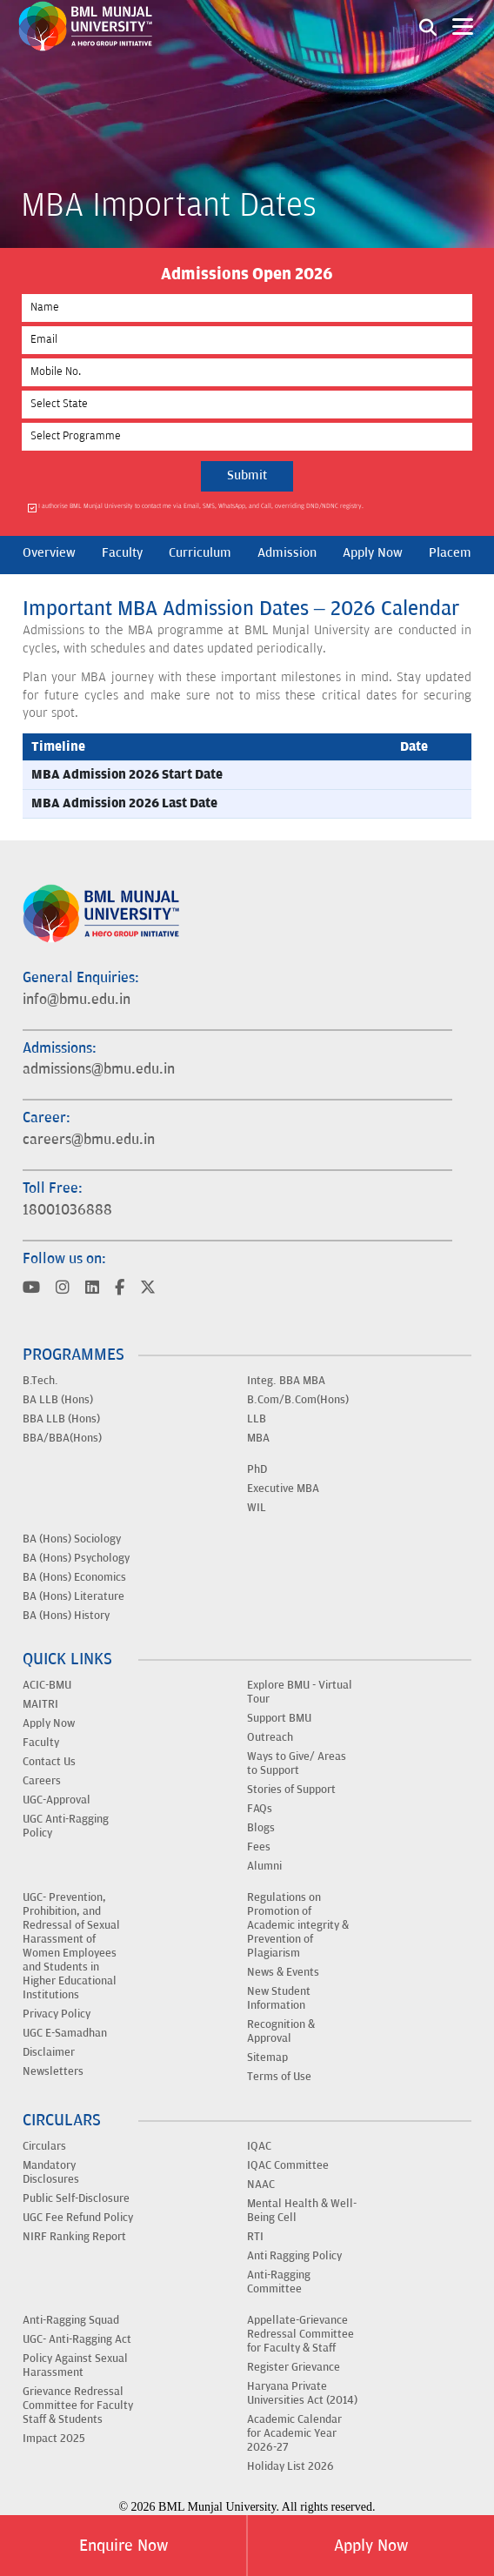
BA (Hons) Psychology (76, 1558)
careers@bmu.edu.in (89, 1139)
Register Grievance (293, 2367)
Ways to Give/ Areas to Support (296, 1763)
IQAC (259, 2146)
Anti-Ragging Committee (278, 2282)
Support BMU (279, 1718)
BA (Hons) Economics (74, 1577)
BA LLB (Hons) (58, 1400)
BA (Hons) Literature (73, 1596)
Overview (49, 552)
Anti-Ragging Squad (71, 2320)
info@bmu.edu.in (76, 999)
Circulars (44, 2146)
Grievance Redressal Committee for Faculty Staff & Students (78, 2405)
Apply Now (371, 2545)
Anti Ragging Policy (294, 2256)
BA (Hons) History (66, 1616)
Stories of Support (291, 1790)
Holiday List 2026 (290, 2466)
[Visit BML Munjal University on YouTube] (31, 1289)
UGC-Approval (56, 1800)
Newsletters (53, 2071)
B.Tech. (40, 1381)
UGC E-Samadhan (65, 2033)
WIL (256, 1508)
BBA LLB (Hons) (61, 1419)
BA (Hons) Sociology (72, 1539)
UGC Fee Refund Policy (78, 2218)
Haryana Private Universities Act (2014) (302, 2393)
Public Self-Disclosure (76, 2198)
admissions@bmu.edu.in (99, 1069)
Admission (287, 552)
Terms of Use (279, 2077)
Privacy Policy (56, 2014)
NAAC (261, 2184)
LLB (256, 1419)
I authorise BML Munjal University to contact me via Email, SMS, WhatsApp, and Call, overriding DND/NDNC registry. (201, 507)
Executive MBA (283, 1488)
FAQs (259, 1809)
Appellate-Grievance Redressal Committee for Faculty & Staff (300, 2334)
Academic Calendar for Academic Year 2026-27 (294, 2433)
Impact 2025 (54, 2439)
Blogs (261, 1828)
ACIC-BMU (47, 1685)
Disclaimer (49, 2052)
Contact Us (49, 1762)
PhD (257, 1469)
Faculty (122, 552)
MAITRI (40, 1704)
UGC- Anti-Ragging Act (77, 2339)
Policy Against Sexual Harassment (75, 2365)
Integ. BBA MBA (286, 1381)
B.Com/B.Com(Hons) (298, 1400)
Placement (459, 552)
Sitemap (267, 2057)
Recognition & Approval (281, 2031)
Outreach (270, 1737)
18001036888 (67, 1210)
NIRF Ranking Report (74, 2237)
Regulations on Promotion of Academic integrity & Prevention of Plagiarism (298, 1925)
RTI (255, 2237)
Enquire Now (123, 2545)
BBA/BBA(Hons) (62, 1438)
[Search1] (428, 26)
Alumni (264, 1866)
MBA (258, 1438)
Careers (42, 1781)
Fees (258, 1847)
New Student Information (278, 1998)
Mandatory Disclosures (51, 2172)
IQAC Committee (288, 2165)
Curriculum (200, 552)
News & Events (283, 1972)
